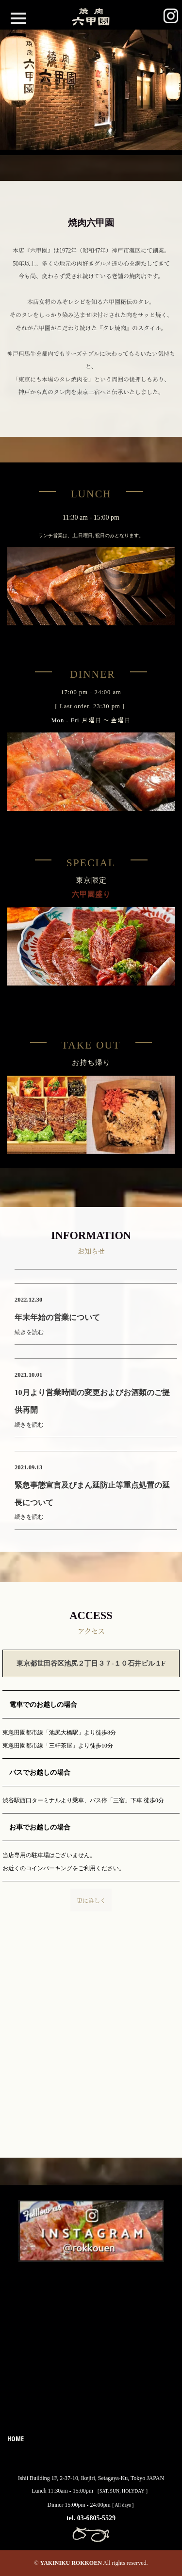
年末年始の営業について (57, 1317)
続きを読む (29, 1332)
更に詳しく (91, 1900)
